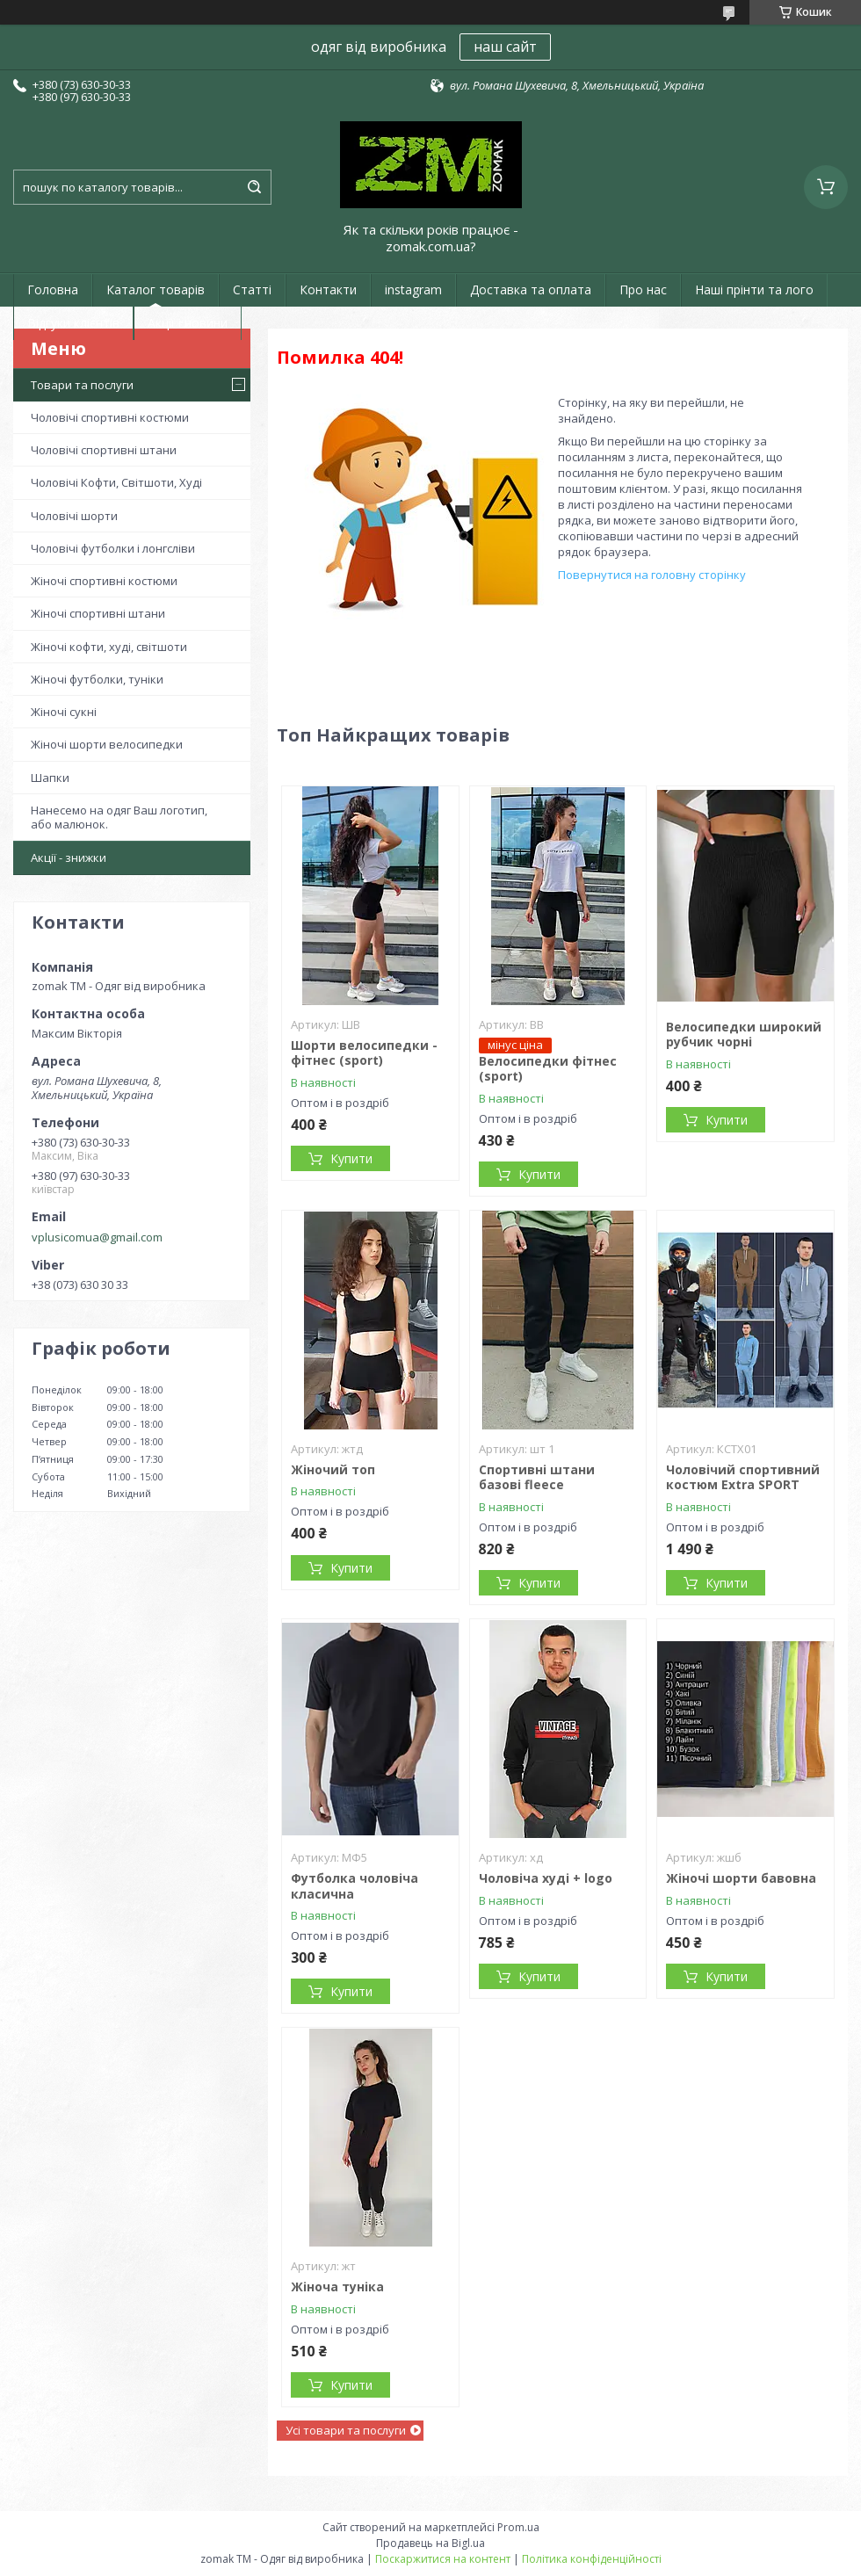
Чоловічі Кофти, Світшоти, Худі (116, 482)
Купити (351, 1158)
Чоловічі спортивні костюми (110, 417)
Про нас (643, 289)
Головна (52, 289)
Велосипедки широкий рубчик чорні (743, 1034)
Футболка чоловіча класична (354, 1886)
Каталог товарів (155, 289)
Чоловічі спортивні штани (104, 450)
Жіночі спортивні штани (98, 613)
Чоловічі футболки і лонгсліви (113, 548)
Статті (252, 289)
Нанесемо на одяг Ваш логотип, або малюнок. (119, 817)
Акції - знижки (68, 857)
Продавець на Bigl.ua (430, 2543)
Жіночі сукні (64, 712)
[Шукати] (253, 187)
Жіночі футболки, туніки (97, 679)
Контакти (328, 289)
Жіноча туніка (337, 2286)
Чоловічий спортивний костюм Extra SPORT (743, 1477)
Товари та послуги (82, 385)
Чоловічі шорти (74, 516)
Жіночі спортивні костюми (104, 581)
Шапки (50, 777)
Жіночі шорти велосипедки (107, 744)
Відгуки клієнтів (73, 323)
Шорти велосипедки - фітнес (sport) (364, 1053)
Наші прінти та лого (754, 289)
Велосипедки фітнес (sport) (548, 1069)
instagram (413, 289)
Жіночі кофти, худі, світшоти (109, 647)
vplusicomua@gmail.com (97, 1237)
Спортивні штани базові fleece (537, 1477)
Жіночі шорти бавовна (741, 1878)
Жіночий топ (333, 1469)
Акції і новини (188, 323)
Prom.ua (518, 2527)
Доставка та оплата (530, 289)
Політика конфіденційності (592, 2558)
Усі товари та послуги (346, 2430)
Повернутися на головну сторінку (652, 574)
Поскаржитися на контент (442, 2558)
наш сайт (505, 46)
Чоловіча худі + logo (545, 1878)
